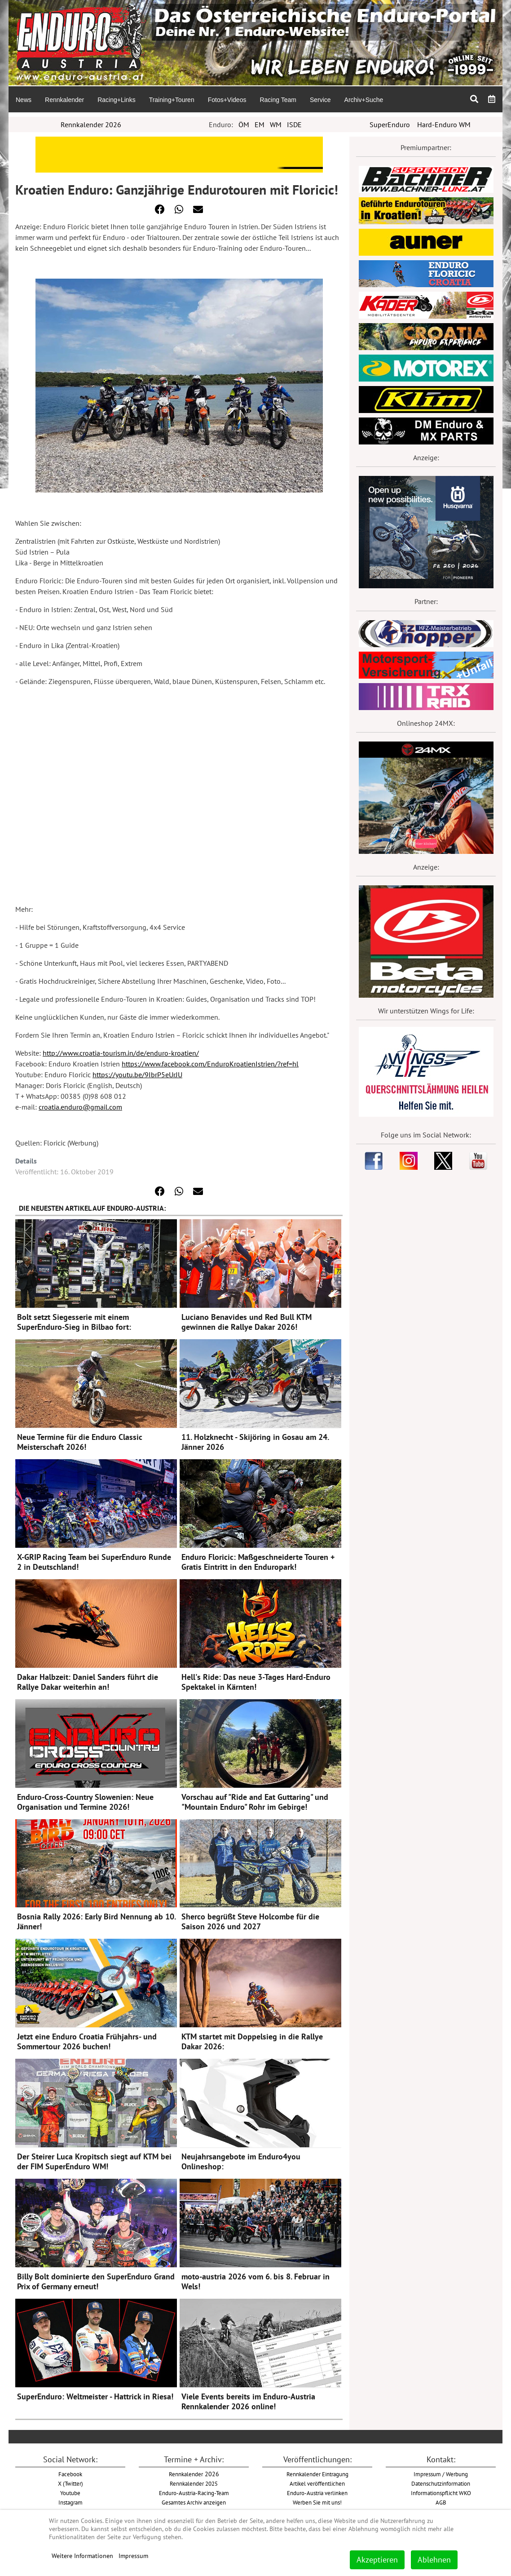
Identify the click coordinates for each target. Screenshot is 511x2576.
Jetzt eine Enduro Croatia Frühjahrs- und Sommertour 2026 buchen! (87, 2041)
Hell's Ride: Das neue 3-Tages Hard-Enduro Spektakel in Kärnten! (255, 1682)
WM (276, 124)
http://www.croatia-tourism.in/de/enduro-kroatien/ (121, 1052)
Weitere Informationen (82, 2556)
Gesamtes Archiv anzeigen (194, 2502)
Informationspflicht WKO (441, 2493)
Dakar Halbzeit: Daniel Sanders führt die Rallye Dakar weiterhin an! (87, 1682)
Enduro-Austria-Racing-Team (194, 2493)
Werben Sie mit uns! (317, 2502)
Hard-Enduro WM (444, 124)
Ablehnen (434, 2559)
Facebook (70, 2474)
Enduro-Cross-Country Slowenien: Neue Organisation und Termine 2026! (85, 1802)
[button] (160, 209)
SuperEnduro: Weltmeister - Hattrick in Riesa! (95, 2396)
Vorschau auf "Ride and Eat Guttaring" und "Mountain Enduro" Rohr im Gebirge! (254, 1802)
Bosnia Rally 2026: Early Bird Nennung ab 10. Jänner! (96, 1921)
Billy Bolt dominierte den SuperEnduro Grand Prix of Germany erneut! (96, 2281)
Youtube (70, 2493)
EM (259, 124)
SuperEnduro (390, 124)
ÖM (243, 124)
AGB (441, 2502)
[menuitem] (23, 99)
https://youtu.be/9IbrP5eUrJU (137, 1074)
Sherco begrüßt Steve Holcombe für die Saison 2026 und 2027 (250, 1921)
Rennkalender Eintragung (317, 2474)
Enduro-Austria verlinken (317, 2493)
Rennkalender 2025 (194, 2483)
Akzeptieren (377, 2559)
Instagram (70, 2502)
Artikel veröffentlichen (317, 2483)
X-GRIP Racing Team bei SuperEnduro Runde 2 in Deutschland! (94, 1562)
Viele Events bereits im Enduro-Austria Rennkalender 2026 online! (248, 2401)
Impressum (133, 2556)
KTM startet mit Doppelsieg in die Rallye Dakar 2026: (252, 2041)
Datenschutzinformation (440, 2483)
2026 (194, 2474)
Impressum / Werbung (441, 2474)
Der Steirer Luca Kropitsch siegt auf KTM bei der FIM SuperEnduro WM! (94, 2161)
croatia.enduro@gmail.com (80, 1106)
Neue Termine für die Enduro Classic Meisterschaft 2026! (79, 1442)
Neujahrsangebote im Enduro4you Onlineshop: (240, 2161)
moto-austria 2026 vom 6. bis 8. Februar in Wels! (255, 2281)
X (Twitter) (70, 2483)
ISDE (294, 124)
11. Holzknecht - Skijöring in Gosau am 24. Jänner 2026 (255, 1442)
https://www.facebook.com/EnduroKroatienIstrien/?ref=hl (210, 1063)
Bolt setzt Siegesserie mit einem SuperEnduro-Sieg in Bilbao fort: (74, 1322)
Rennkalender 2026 (91, 124)
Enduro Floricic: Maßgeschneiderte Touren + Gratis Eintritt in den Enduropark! (258, 1562)
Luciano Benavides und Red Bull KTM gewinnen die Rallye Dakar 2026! (246, 1322)
